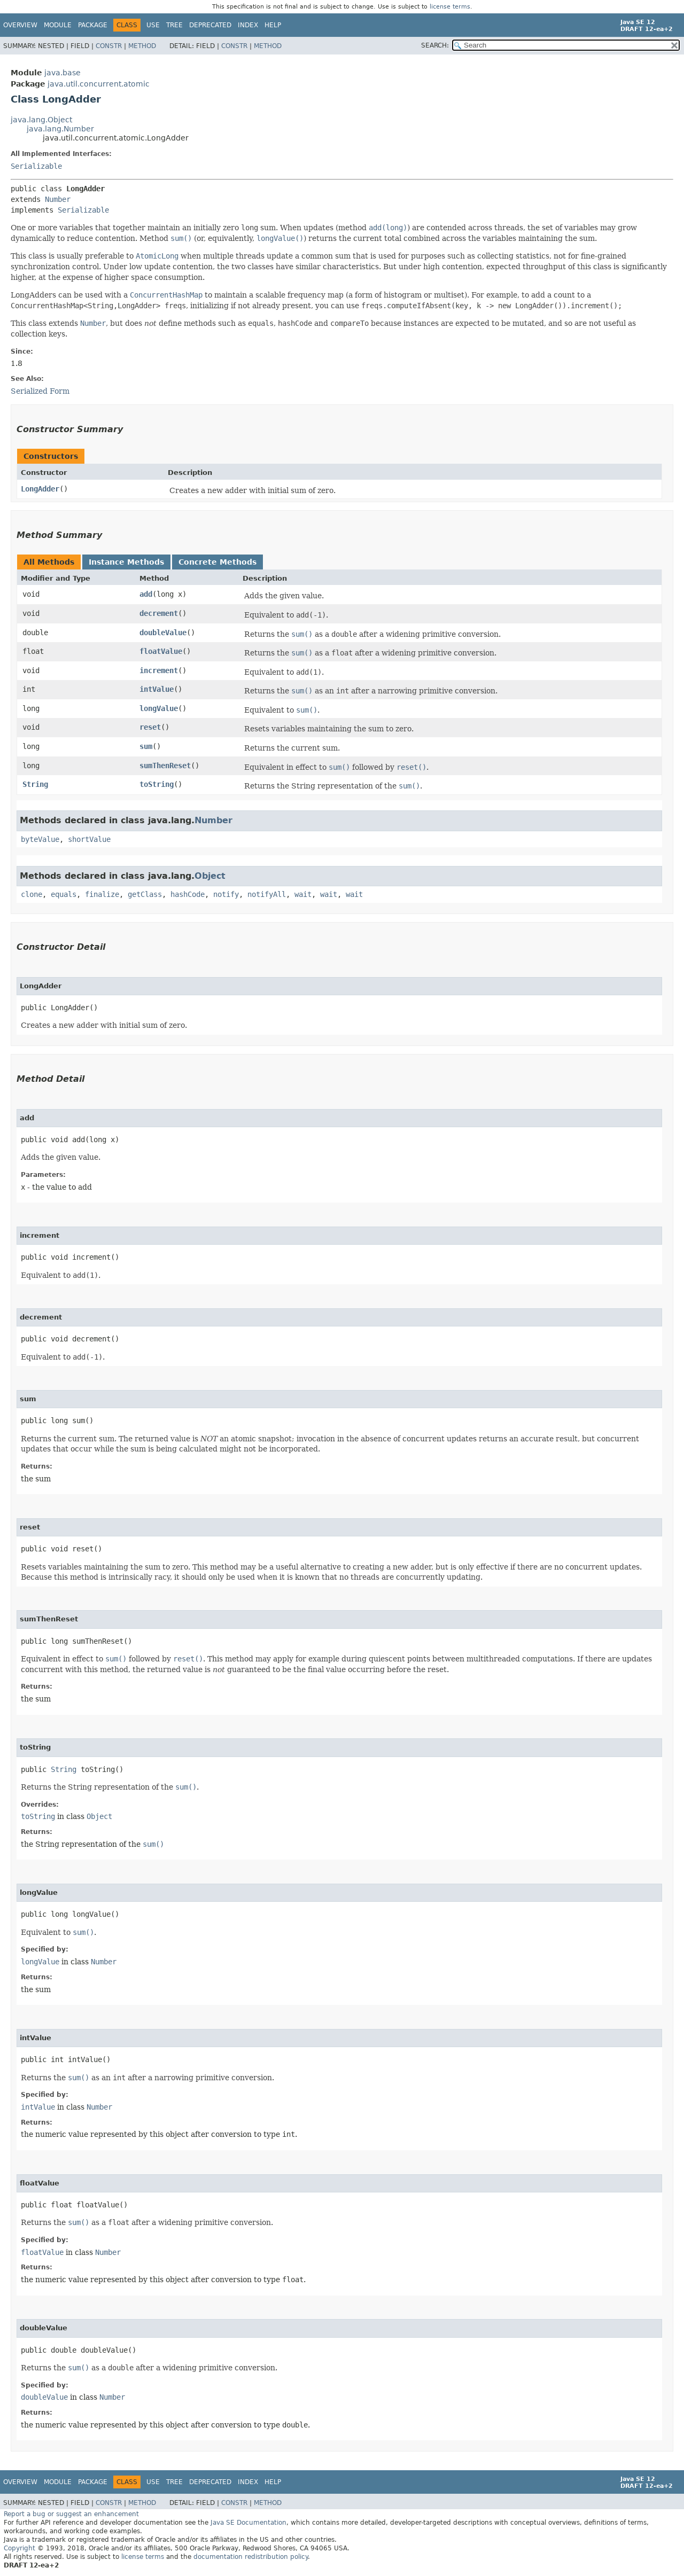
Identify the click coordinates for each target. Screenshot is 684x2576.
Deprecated (210, 25)
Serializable (36, 166)
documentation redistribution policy (250, 2557)
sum (145, 746)
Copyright (19, 2548)
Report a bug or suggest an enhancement (71, 2514)
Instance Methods (126, 562)
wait (303, 894)
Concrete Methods (217, 562)
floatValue (160, 651)
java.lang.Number (60, 128)
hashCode (187, 894)
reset (150, 727)
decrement (158, 613)
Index (248, 25)
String (35, 784)
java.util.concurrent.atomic (99, 84)
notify (226, 894)
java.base (62, 72)
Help (273, 25)
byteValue (40, 839)
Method (142, 46)
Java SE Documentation (248, 2522)
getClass (145, 894)
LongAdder (40, 489)
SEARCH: (435, 45)
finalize (102, 894)
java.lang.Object (41, 119)
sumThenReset (165, 765)
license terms (450, 6)
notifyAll (266, 894)
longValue (158, 708)
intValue (156, 689)
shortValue (89, 839)
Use (153, 25)
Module (58, 25)
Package (92, 25)
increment (158, 670)
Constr (109, 46)
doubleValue (162, 632)
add (145, 594)
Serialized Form (40, 391)
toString (156, 784)
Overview (20, 25)
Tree (174, 25)
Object (210, 876)
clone (31, 894)
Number (58, 199)
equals (63, 894)
